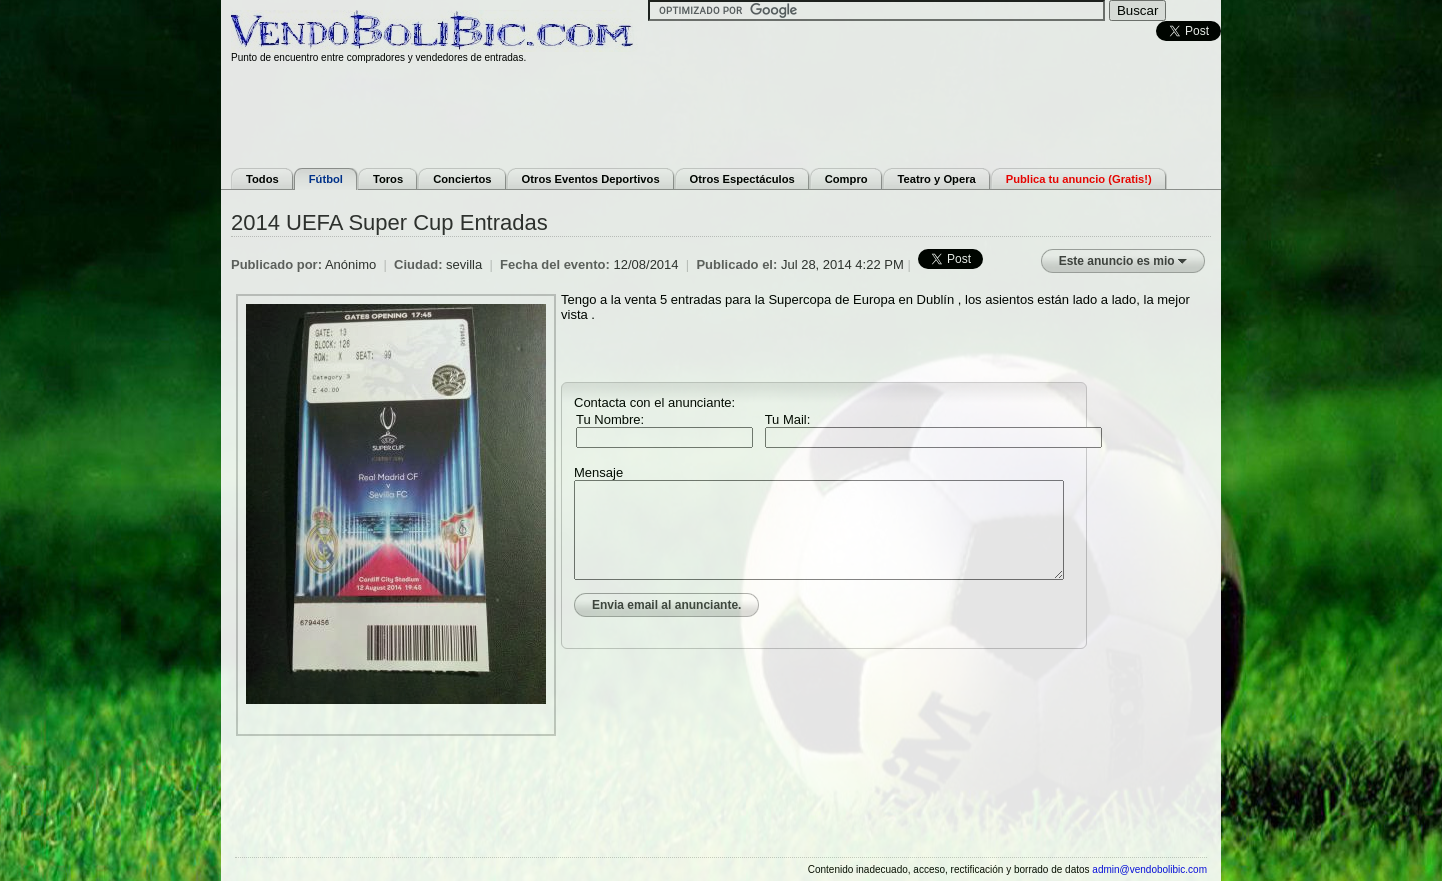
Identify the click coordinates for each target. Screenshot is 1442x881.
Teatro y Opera (937, 179)
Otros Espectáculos (742, 179)
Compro (846, 179)
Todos (262, 179)
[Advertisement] (721, 113)
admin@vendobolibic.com (1149, 869)
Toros (388, 179)
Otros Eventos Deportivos (591, 179)
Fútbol (326, 179)
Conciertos (462, 179)
